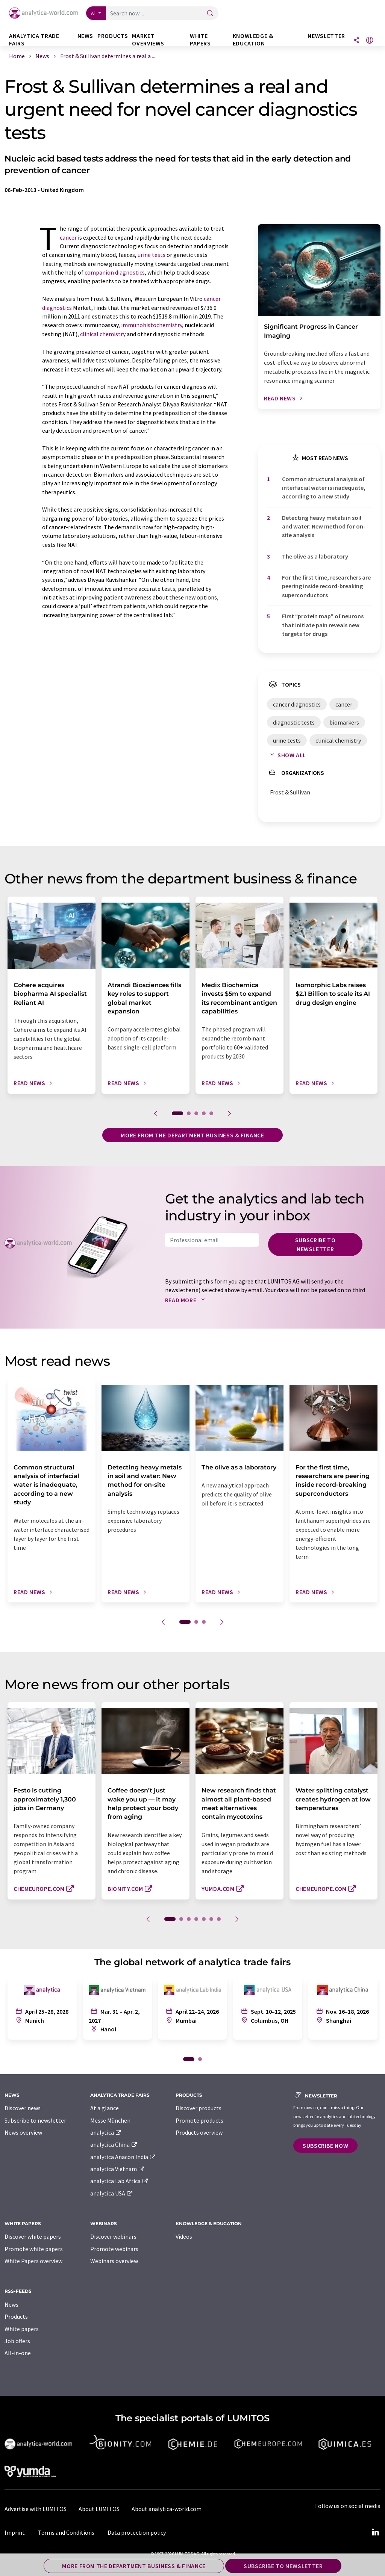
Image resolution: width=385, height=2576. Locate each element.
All (94, 13)
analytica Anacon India (123, 2157)
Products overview (199, 2132)
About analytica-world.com (167, 2509)
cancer (68, 237)
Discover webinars (113, 2236)
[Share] (356, 40)
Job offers (17, 2341)
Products (16, 2316)
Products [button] (112, 35)
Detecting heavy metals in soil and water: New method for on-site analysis (323, 526)
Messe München (110, 2120)
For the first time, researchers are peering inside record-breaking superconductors (326, 586)
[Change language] (369, 40)
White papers (22, 2329)
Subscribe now (325, 2145)
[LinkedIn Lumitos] (375, 2532)
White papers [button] (200, 39)
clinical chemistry (103, 334)
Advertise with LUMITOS (36, 2509)
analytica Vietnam (117, 2169)
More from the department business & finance (192, 1135)
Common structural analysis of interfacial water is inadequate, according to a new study (323, 487)
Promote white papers (34, 2249)
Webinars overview (114, 2261)
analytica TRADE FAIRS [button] (34, 39)
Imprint (15, 2532)
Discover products (198, 2108)
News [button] (85, 35)
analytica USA (111, 2193)
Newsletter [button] (326, 35)
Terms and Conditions (66, 2532)
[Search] (210, 13)
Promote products (199, 2120)
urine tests (151, 254)
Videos (184, 2236)
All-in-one (18, 2353)
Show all (286, 755)
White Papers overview (33, 2261)
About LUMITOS (99, 2509)
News (11, 2304)
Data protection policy (137, 2532)
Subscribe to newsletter (315, 1244)
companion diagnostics (115, 272)
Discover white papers (33, 2236)
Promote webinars (114, 2249)
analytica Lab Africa (119, 2181)
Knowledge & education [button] (253, 39)
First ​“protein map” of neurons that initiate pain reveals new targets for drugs (323, 624)
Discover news (23, 2108)
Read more (186, 1300)
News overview (23, 2132)
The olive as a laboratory (315, 556)
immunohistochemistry (151, 325)
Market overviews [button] (148, 39)
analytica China (114, 2144)
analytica (106, 2132)
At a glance (104, 2108)
